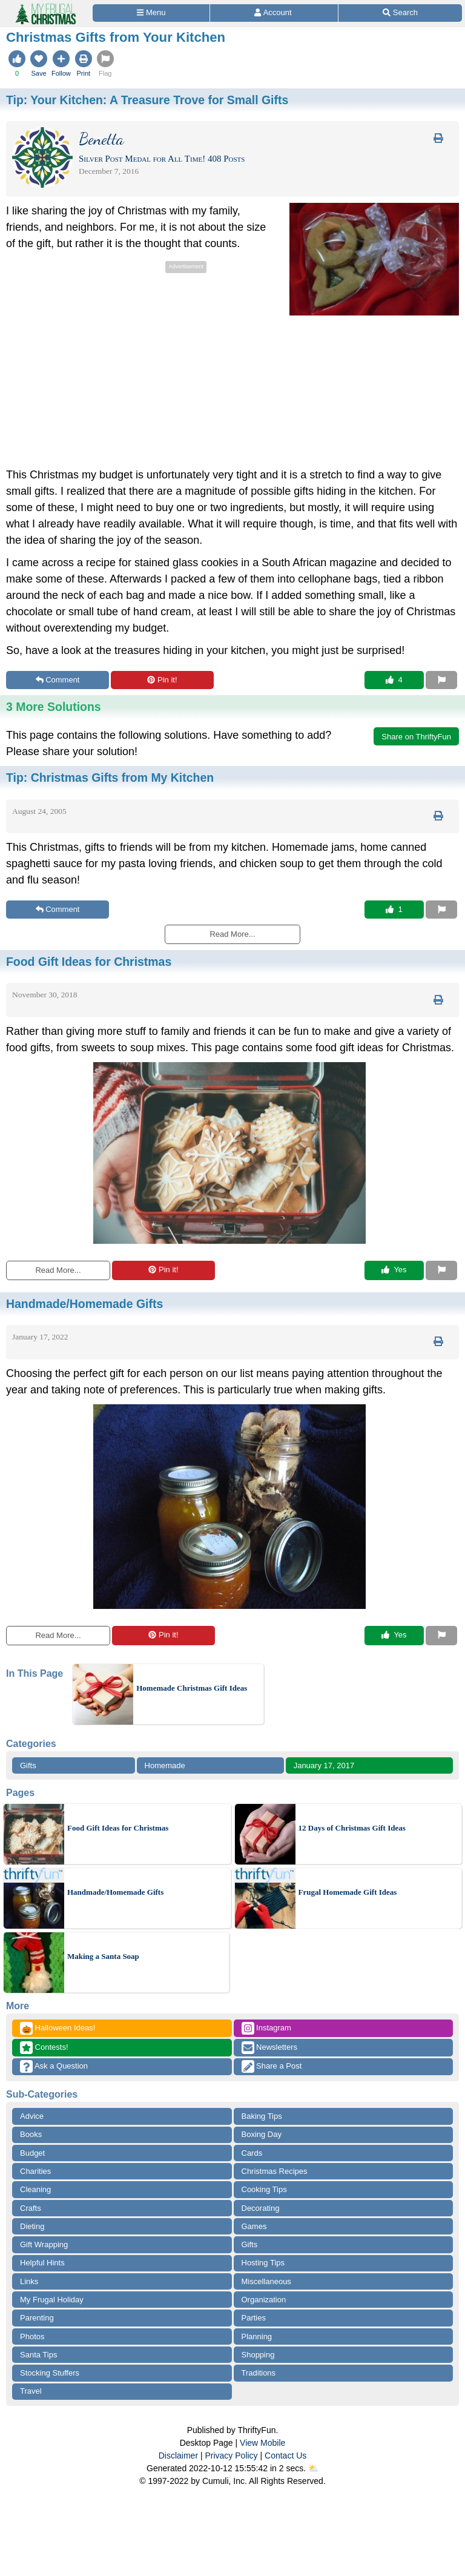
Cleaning (35, 2189)
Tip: (147, 100)
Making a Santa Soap (103, 1956)
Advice (32, 2116)
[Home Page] (45, 7)
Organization (264, 2299)
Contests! (44, 2047)
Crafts (30, 2208)
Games (254, 2226)
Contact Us (285, 2455)
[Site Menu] (151, 13)
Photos (32, 2336)
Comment (58, 679)
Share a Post (272, 2066)
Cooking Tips (264, 2189)
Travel (31, 2391)
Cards (252, 2153)
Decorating (261, 2208)
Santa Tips (38, 2354)
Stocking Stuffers (49, 2372)
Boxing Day (262, 2134)
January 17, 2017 (324, 1765)
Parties (254, 2317)
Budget (32, 2153)
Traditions (259, 2372)
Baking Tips (262, 2116)
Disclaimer (178, 2455)
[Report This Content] (441, 680)
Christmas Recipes (275, 2171)
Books (31, 2134)
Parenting (37, 2317)
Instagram (266, 2028)
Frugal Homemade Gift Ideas (347, 1892)
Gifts (28, 1765)
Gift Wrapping (44, 2244)
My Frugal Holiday (52, 2299)
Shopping (258, 2354)
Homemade (165, 1765)
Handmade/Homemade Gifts (115, 1892)
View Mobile (262, 2443)
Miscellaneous (266, 2281)
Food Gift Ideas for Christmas (117, 1827)
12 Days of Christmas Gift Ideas (352, 1827)
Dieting (32, 2226)
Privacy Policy (231, 2455)
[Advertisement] (107, 361)
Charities (35, 2171)
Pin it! (162, 679)
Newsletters (270, 2047)
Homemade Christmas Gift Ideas (191, 1688)
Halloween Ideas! (57, 2028)
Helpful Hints (42, 2262)
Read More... (58, 1270)
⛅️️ (313, 2468)
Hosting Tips (263, 2262)
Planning (257, 2336)
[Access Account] (274, 13)
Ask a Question (54, 2066)
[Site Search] (400, 13)
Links (29, 2281)
